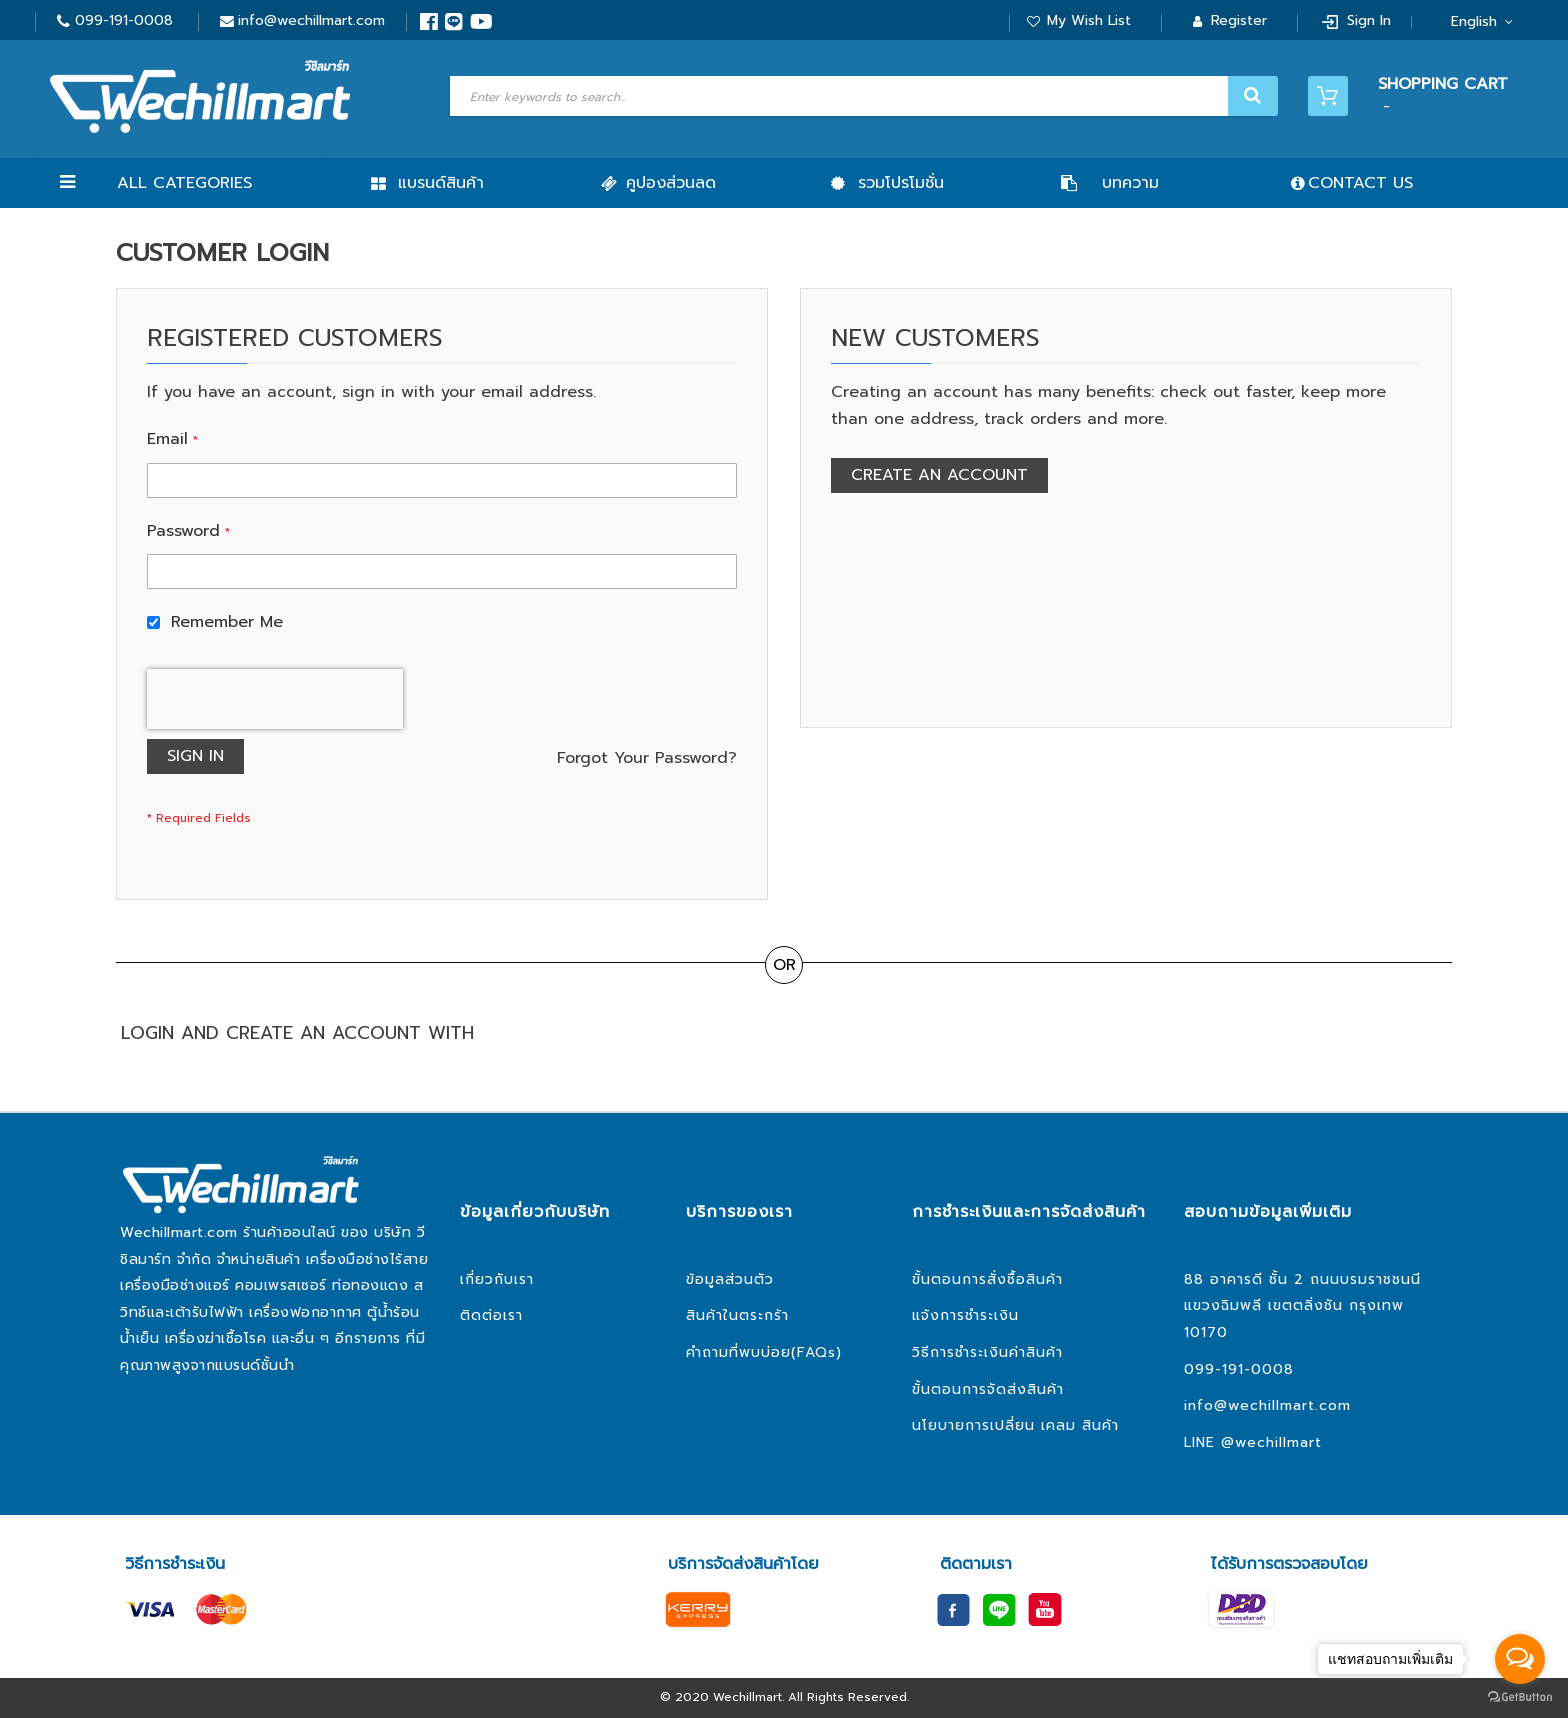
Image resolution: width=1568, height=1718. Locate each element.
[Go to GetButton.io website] (1520, 1697)
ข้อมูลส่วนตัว (730, 1279)
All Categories (184, 183)
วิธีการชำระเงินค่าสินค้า (987, 1352)
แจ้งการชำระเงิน (965, 1315)
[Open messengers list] (1520, 1659)
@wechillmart (1271, 1442)
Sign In (1369, 20)
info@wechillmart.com (311, 20)
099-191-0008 (124, 20)
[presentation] (275, 699)
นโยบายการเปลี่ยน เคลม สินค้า (1015, 1425)
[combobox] (861, 96)
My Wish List (1089, 20)
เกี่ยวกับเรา (497, 1279)
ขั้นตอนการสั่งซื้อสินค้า (987, 1279)
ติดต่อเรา (491, 1315)
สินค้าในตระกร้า (737, 1315)
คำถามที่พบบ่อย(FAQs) (764, 1352)
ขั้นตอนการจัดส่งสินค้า (988, 1389)
